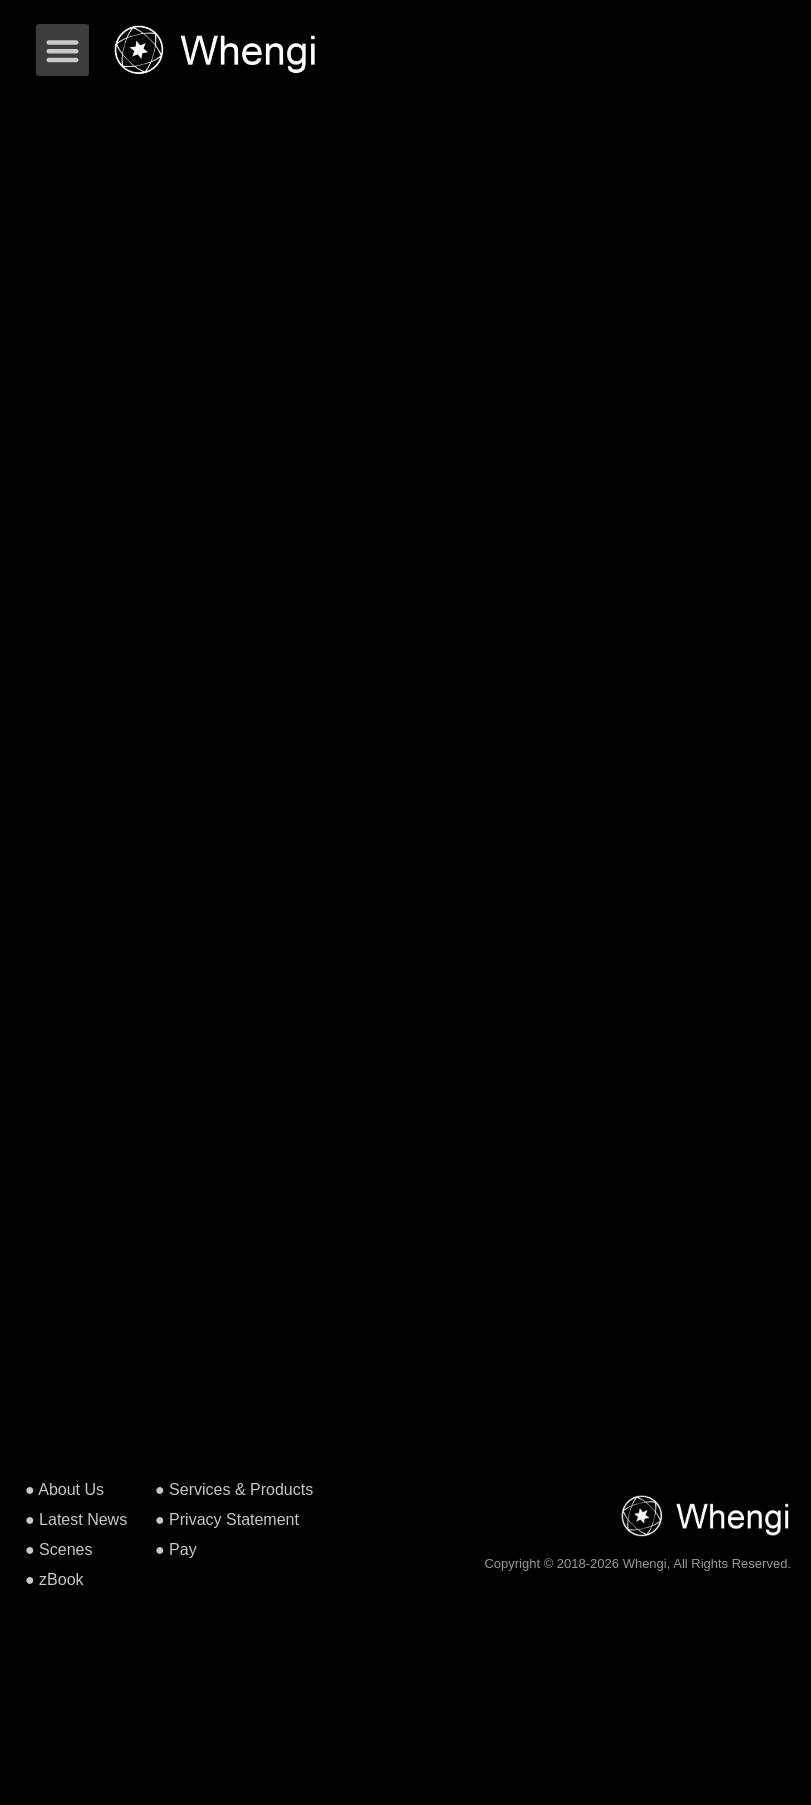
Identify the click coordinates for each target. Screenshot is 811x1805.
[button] (62, 50)
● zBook (54, 1579)
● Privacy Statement (227, 1519)
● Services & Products (234, 1489)
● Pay (176, 1549)
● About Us (64, 1489)
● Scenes (58, 1549)
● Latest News (76, 1519)
